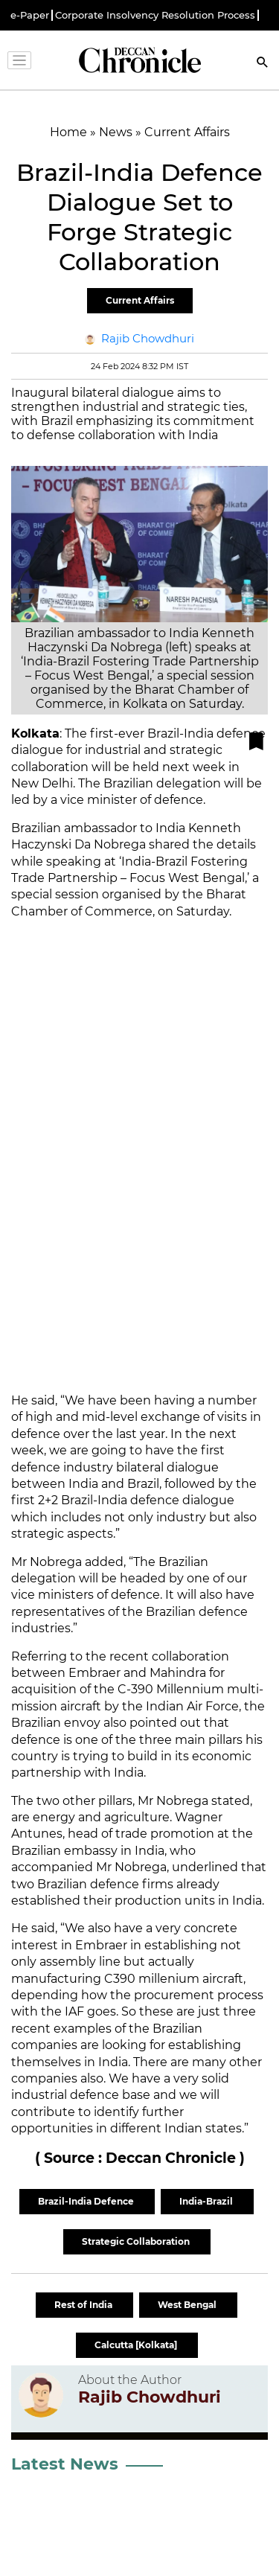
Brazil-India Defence (87, 2201)
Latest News (64, 2464)
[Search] (262, 63)
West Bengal (188, 2304)
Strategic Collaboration (137, 2241)
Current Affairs (140, 300)
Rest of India (84, 2304)
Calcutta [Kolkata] (136, 2344)
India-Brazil (207, 2201)
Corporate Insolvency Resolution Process (155, 15)
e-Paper (29, 15)
